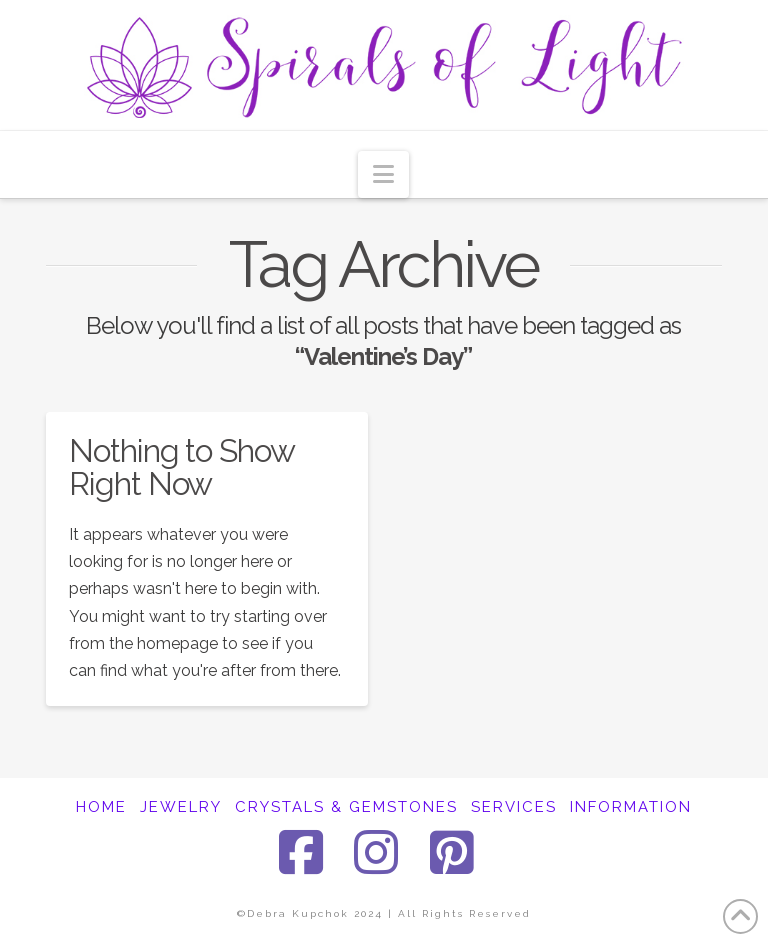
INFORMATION (631, 807)
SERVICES (514, 807)
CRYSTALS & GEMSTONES (346, 807)
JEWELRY (181, 807)
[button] (383, 174)
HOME (101, 807)
